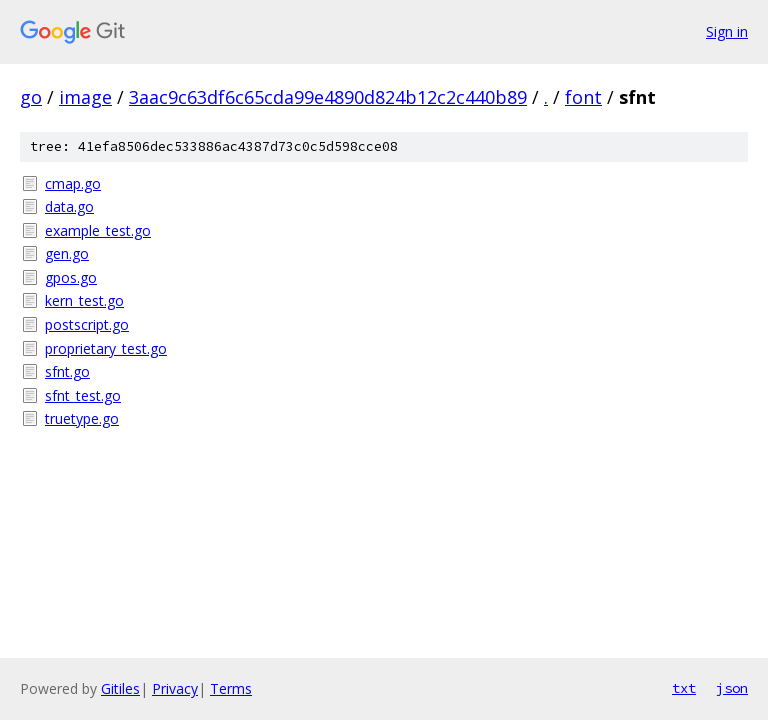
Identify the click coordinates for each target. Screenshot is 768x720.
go (31, 97)
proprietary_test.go (106, 348)
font (583, 97)
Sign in (727, 31)
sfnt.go (67, 371)
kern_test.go (84, 300)
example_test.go (98, 230)
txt (684, 688)
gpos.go (71, 277)
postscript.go (87, 324)
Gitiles (120, 688)
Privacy (175, 688)
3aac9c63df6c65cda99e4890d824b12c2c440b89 (328, 97)
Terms (231, 688)
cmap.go (73, 183)
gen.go (67, 253)
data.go (69, 206)
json (732, 688)
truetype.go (82, 418)
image (85, 97)
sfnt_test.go (83, 395)
